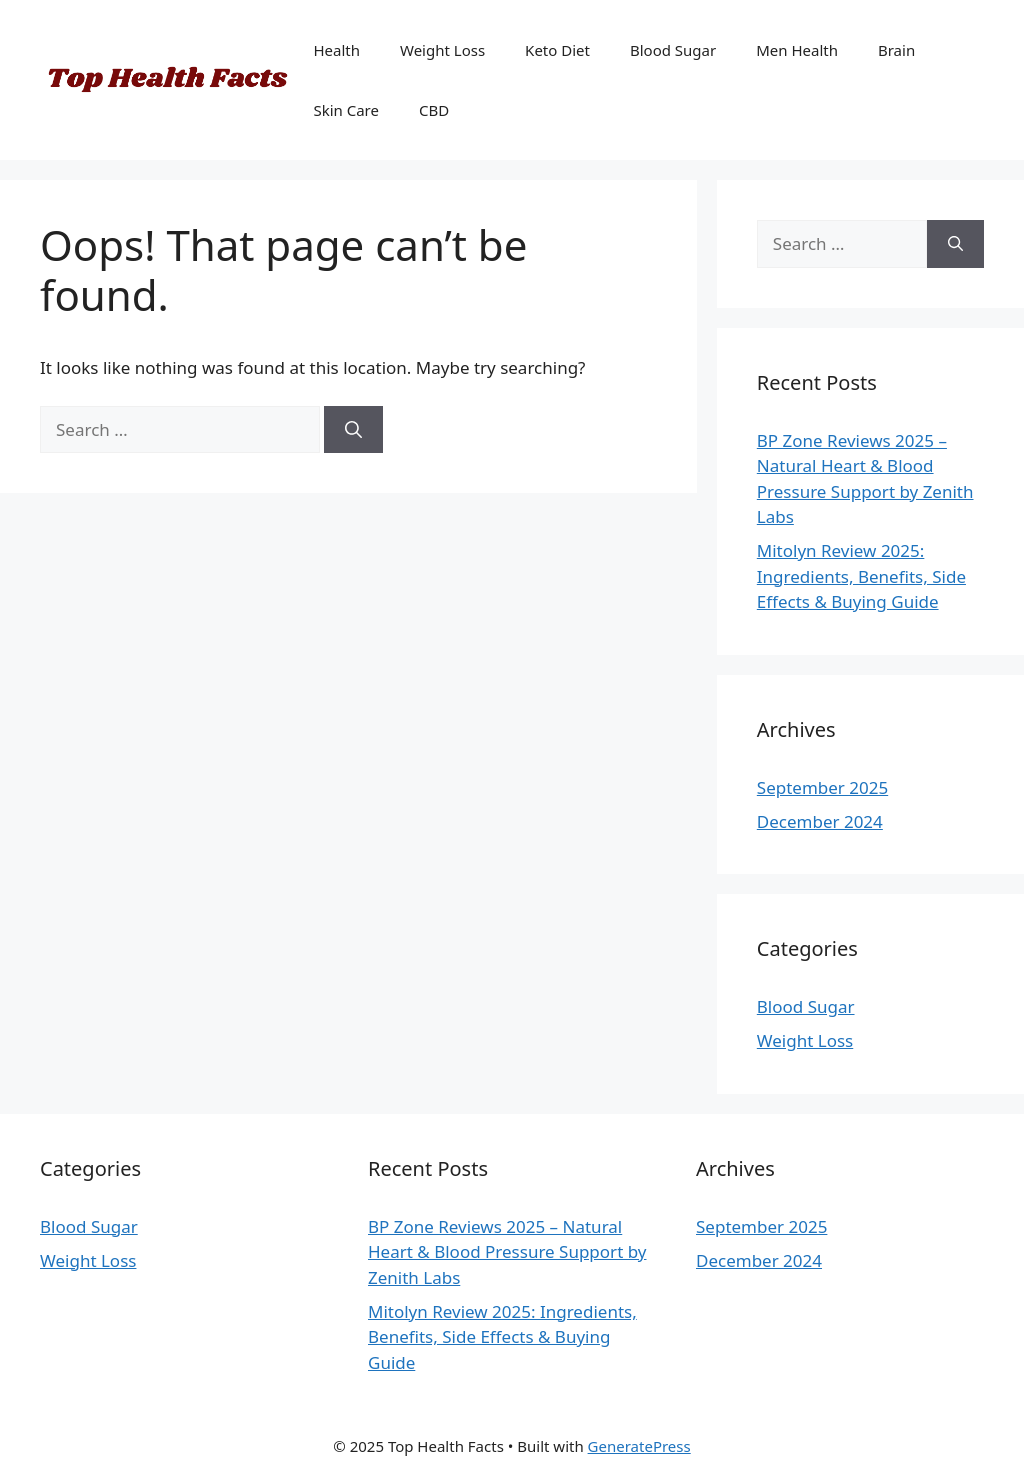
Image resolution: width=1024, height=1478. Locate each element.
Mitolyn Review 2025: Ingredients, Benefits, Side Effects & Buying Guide (861, 576)
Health (336, 50)
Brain (896, 50)
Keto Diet (557, 50)
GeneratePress (639, 1446)
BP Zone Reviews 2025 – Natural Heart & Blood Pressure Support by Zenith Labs (507, 1252)
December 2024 (820, 821)
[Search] (353, 430)
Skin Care (346, 110)
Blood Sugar (673, 50)
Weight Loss (442, 50)
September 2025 (822, 787)
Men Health (797, 50)
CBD (434, 110)
